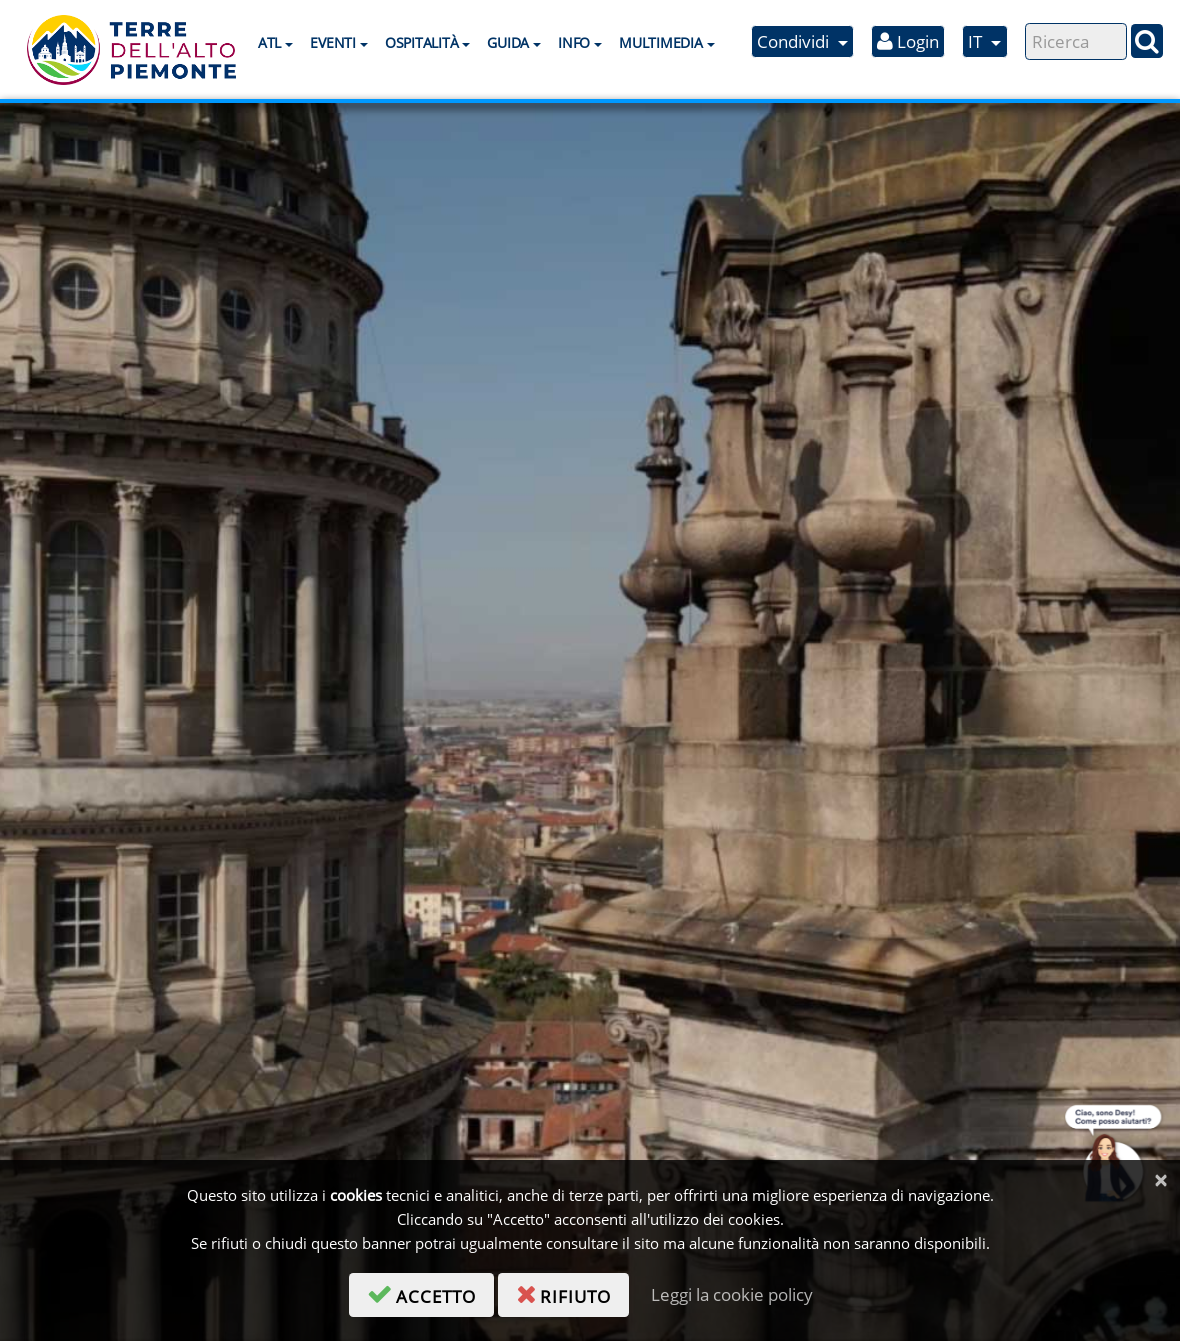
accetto (430, 1293)
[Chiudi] (1160, 1180)
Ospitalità (421, 42)
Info (574, 42)
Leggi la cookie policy (732, 1294)
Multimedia (660, 42)
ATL (269, 42)
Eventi (332, 42)
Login (908, 41)
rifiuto (572, 1293)
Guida (508, 42)
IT (977, 41)
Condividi (795, 41)
